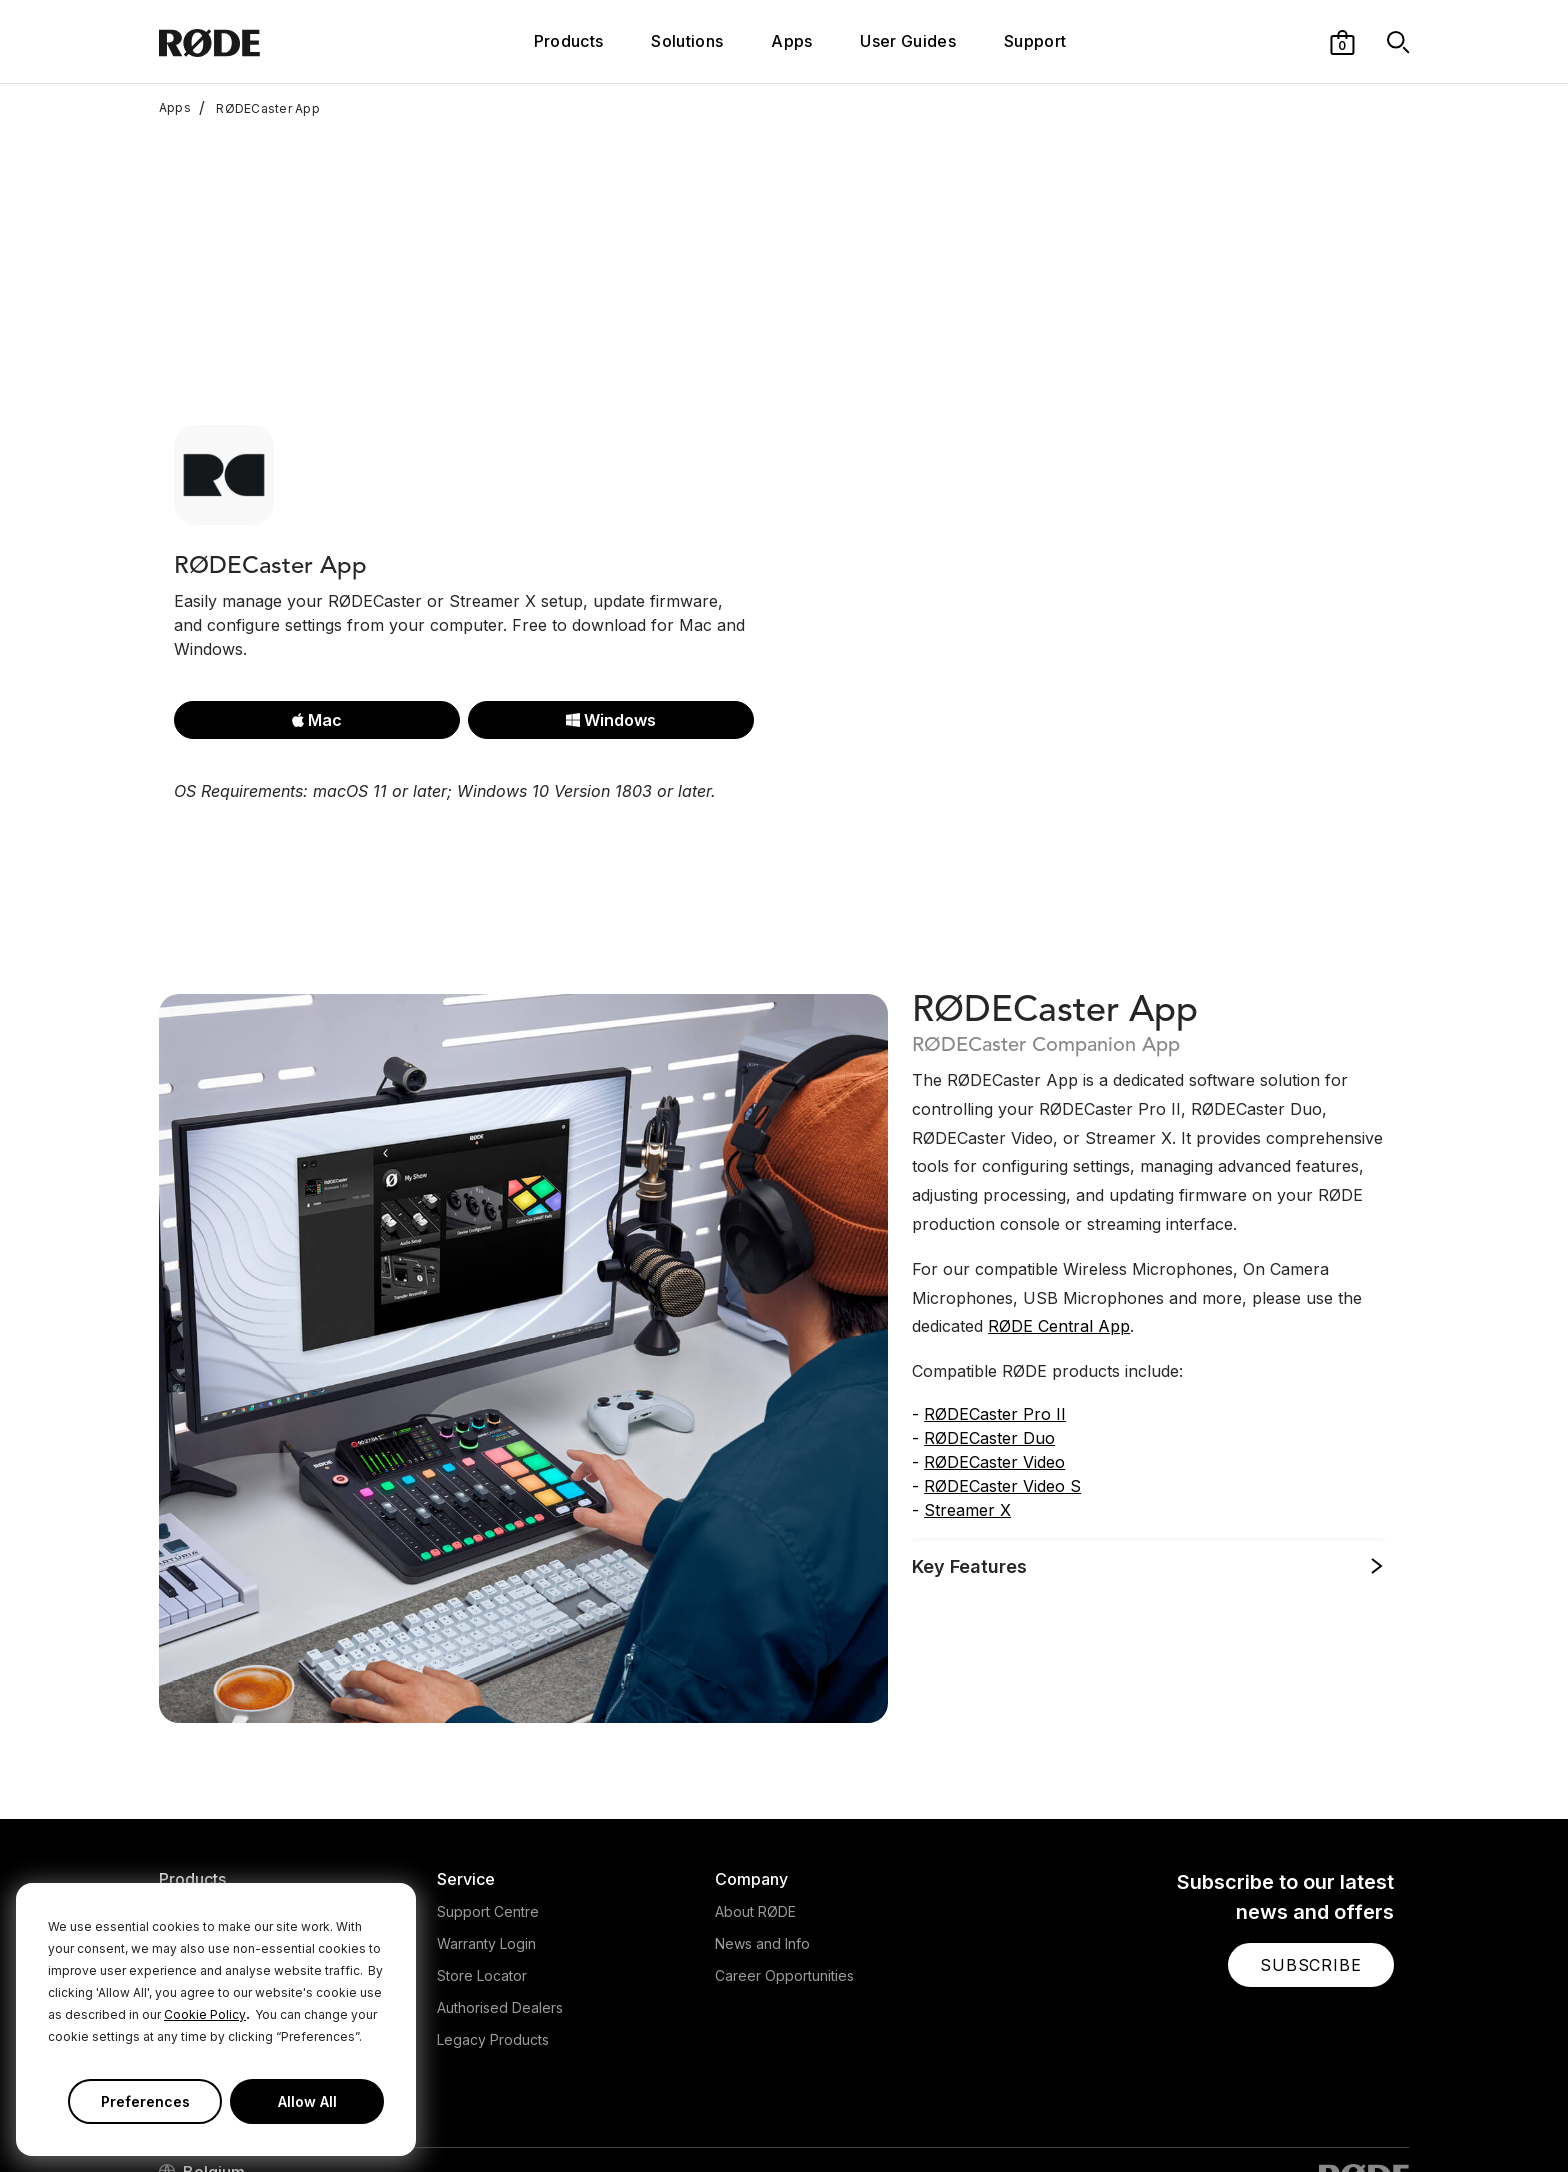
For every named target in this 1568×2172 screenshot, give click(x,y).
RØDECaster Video (994, 1330)
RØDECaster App (259, 108)
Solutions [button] (687, 41)
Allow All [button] (307, 2101)
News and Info (762, 1811)
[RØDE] (263, 41)
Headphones (202, 1811)
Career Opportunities (784, 1843)
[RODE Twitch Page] (1365, 2116)
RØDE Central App (1059, 1194)
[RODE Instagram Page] (1270, 2116)
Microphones (202, 1779)
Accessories (199, 1875)
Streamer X (967, 1378)
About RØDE (755, 1779)
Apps (791, 41)
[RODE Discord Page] (1399, 2116)
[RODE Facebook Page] (1207, 2116)
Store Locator (482, 1843)
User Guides (908, 41)
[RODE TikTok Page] (1334, 2116)
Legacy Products (493, 1907)
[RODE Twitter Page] (1239, 2116)
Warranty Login (486, 1811)
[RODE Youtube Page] (1302, 2116)
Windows (611, 588)
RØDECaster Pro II (995, 1282)
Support (1035, 41)
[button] (1342, 41)
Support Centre (488, 1779)
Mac (317, 588)
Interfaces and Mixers (230, 1843)
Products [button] (569, 41)
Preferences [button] (145, 2101)
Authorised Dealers (500, 1875)
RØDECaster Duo (989, 1306)
